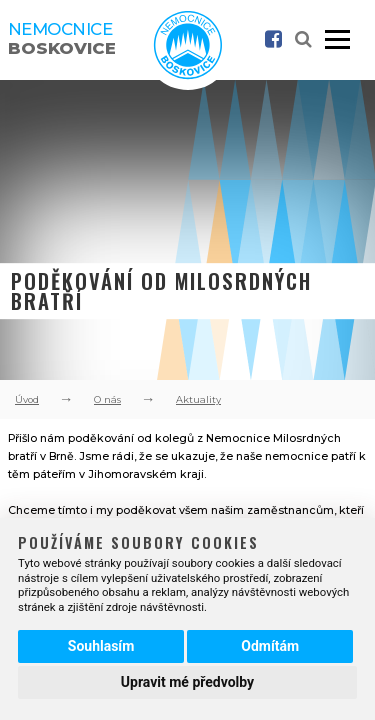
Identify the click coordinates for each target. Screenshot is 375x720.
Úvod (27, 399)
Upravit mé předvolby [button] (187, 682)
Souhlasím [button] (101, 646)
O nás (107, 399)
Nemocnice (62, 38)
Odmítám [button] (270, 646)
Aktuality (198, 399)
